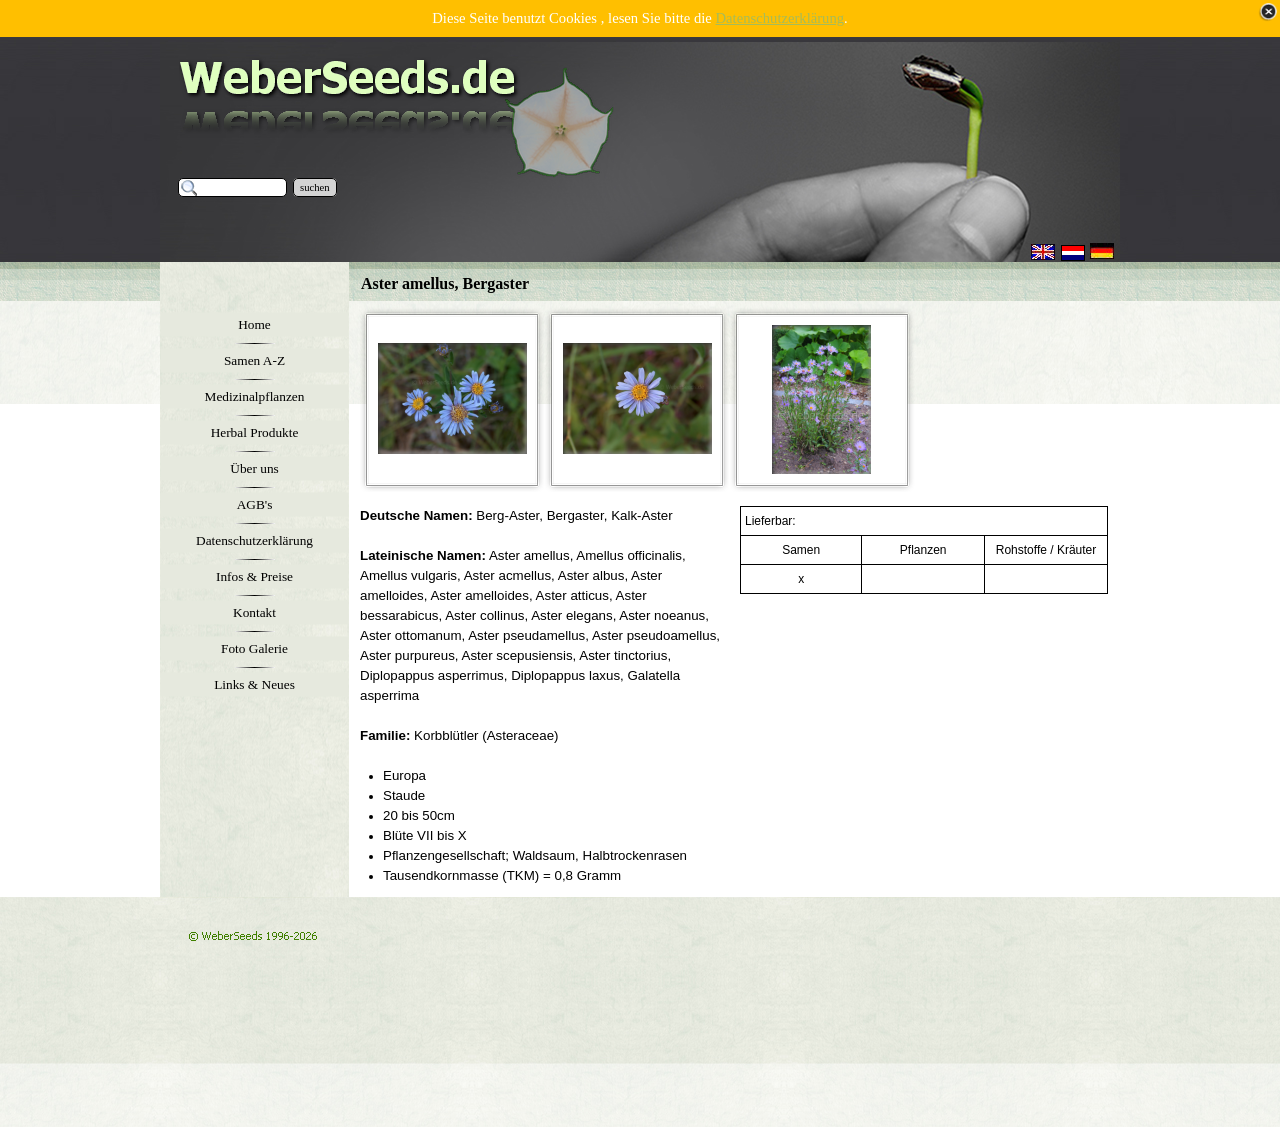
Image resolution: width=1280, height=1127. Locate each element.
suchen (315, 187)
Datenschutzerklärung (780, 18)
